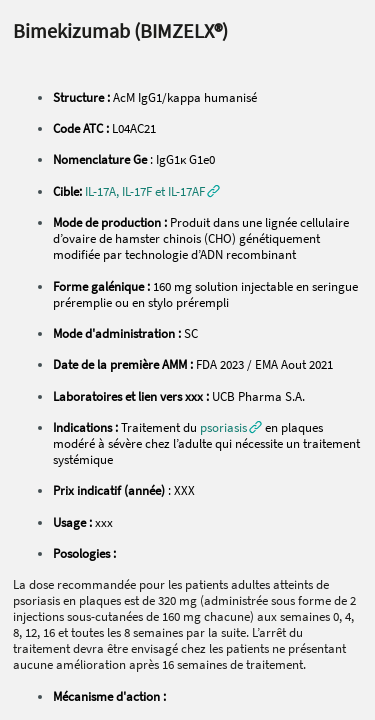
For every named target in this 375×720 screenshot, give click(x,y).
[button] (152, 191)
